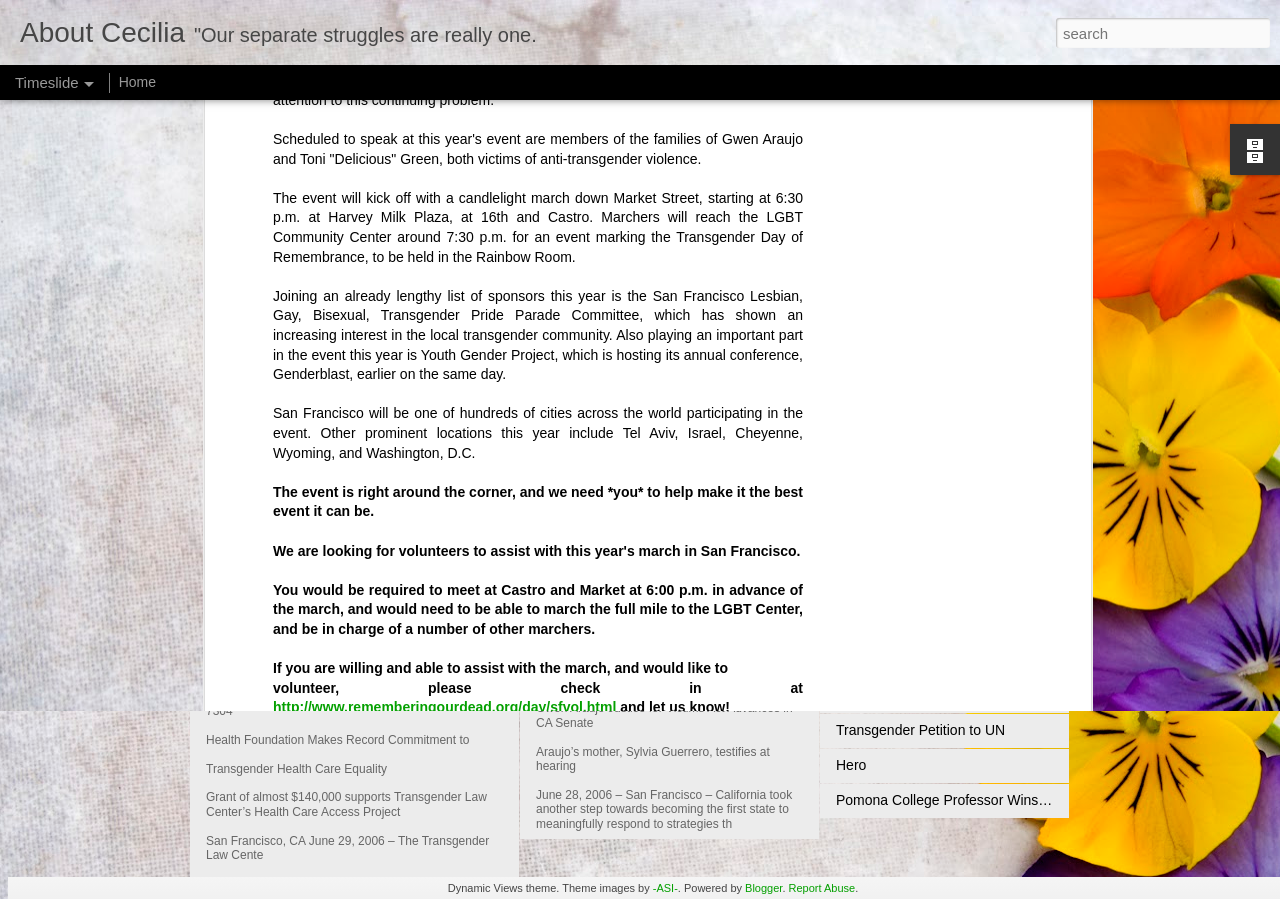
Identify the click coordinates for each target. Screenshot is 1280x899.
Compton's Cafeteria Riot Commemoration (967, 625)
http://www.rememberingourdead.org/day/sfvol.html (444, 445)
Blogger (763, 888)
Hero (851, 765)
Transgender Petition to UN (920, 730)
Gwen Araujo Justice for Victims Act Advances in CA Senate (774, 629)
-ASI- (665, 888)
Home (137, 82)
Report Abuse (822, 888)
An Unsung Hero (888, 695)
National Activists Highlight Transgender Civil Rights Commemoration (1050, 660)
